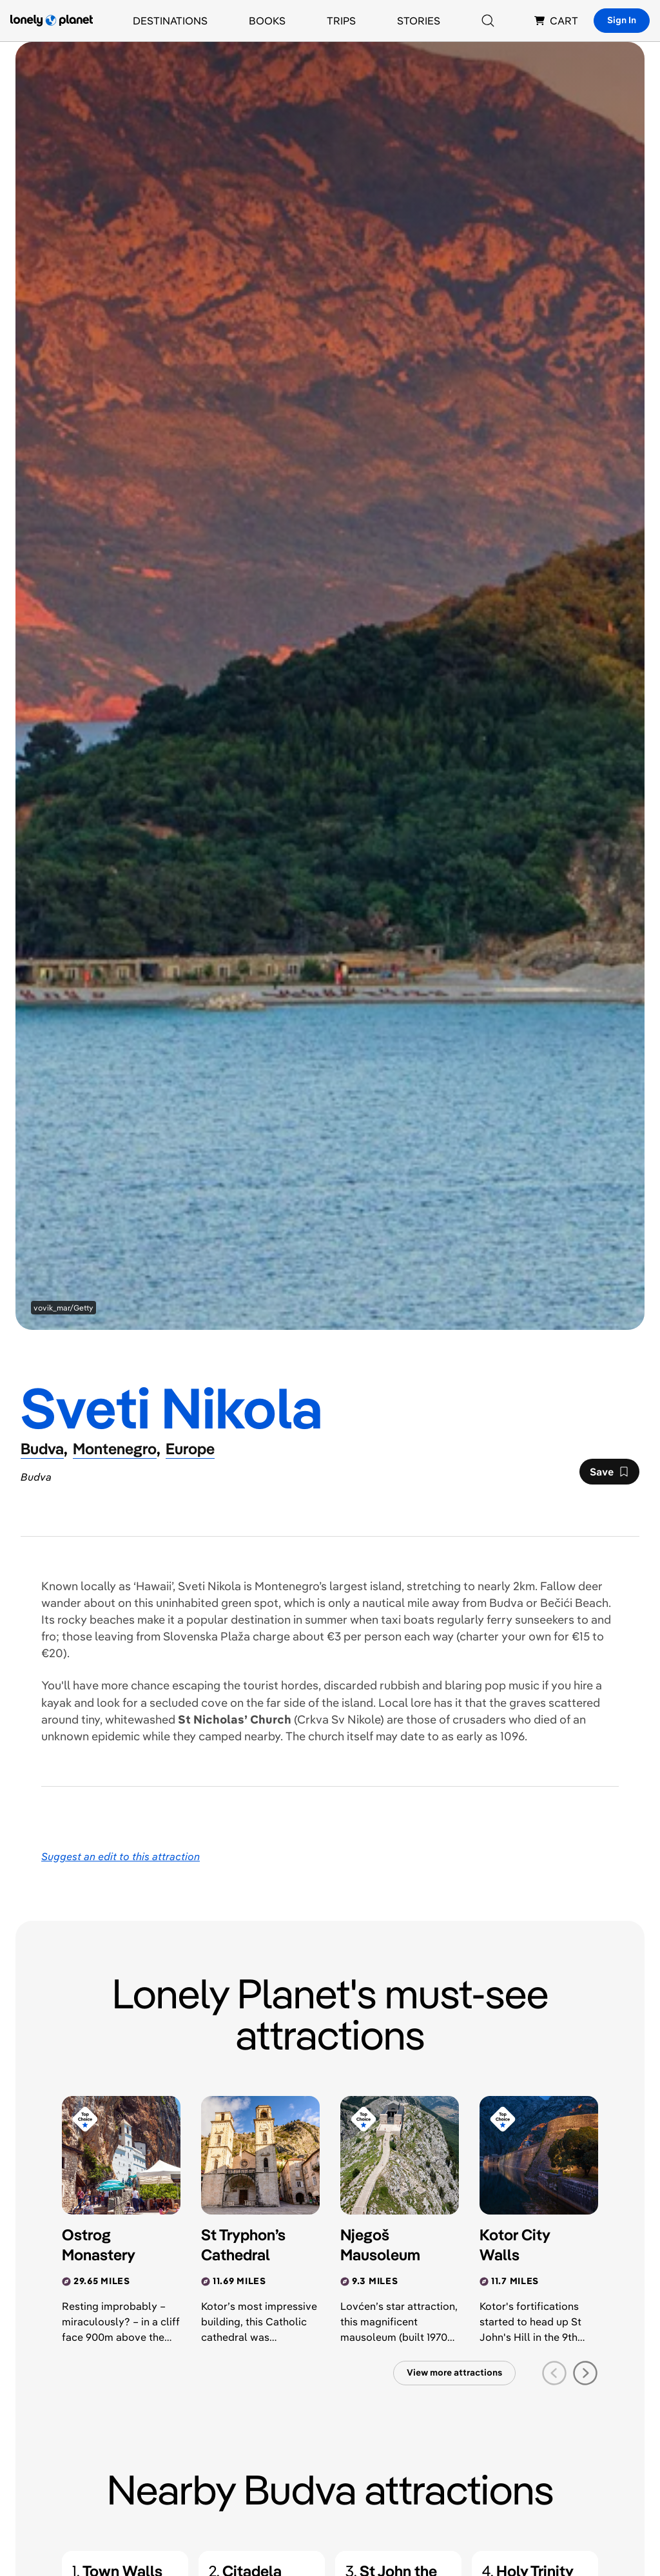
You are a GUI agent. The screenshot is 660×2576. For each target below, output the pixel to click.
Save (609, 1475)
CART (556, 20)
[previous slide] (554, 2373)
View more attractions (454, 2372)
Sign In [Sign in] (621, 20)
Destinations (170, 20)
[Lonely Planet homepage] (51, 20)
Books (267, 20)
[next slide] (585, 2373)
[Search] (487, 20)
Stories (418, 20)
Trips (341, 20)
